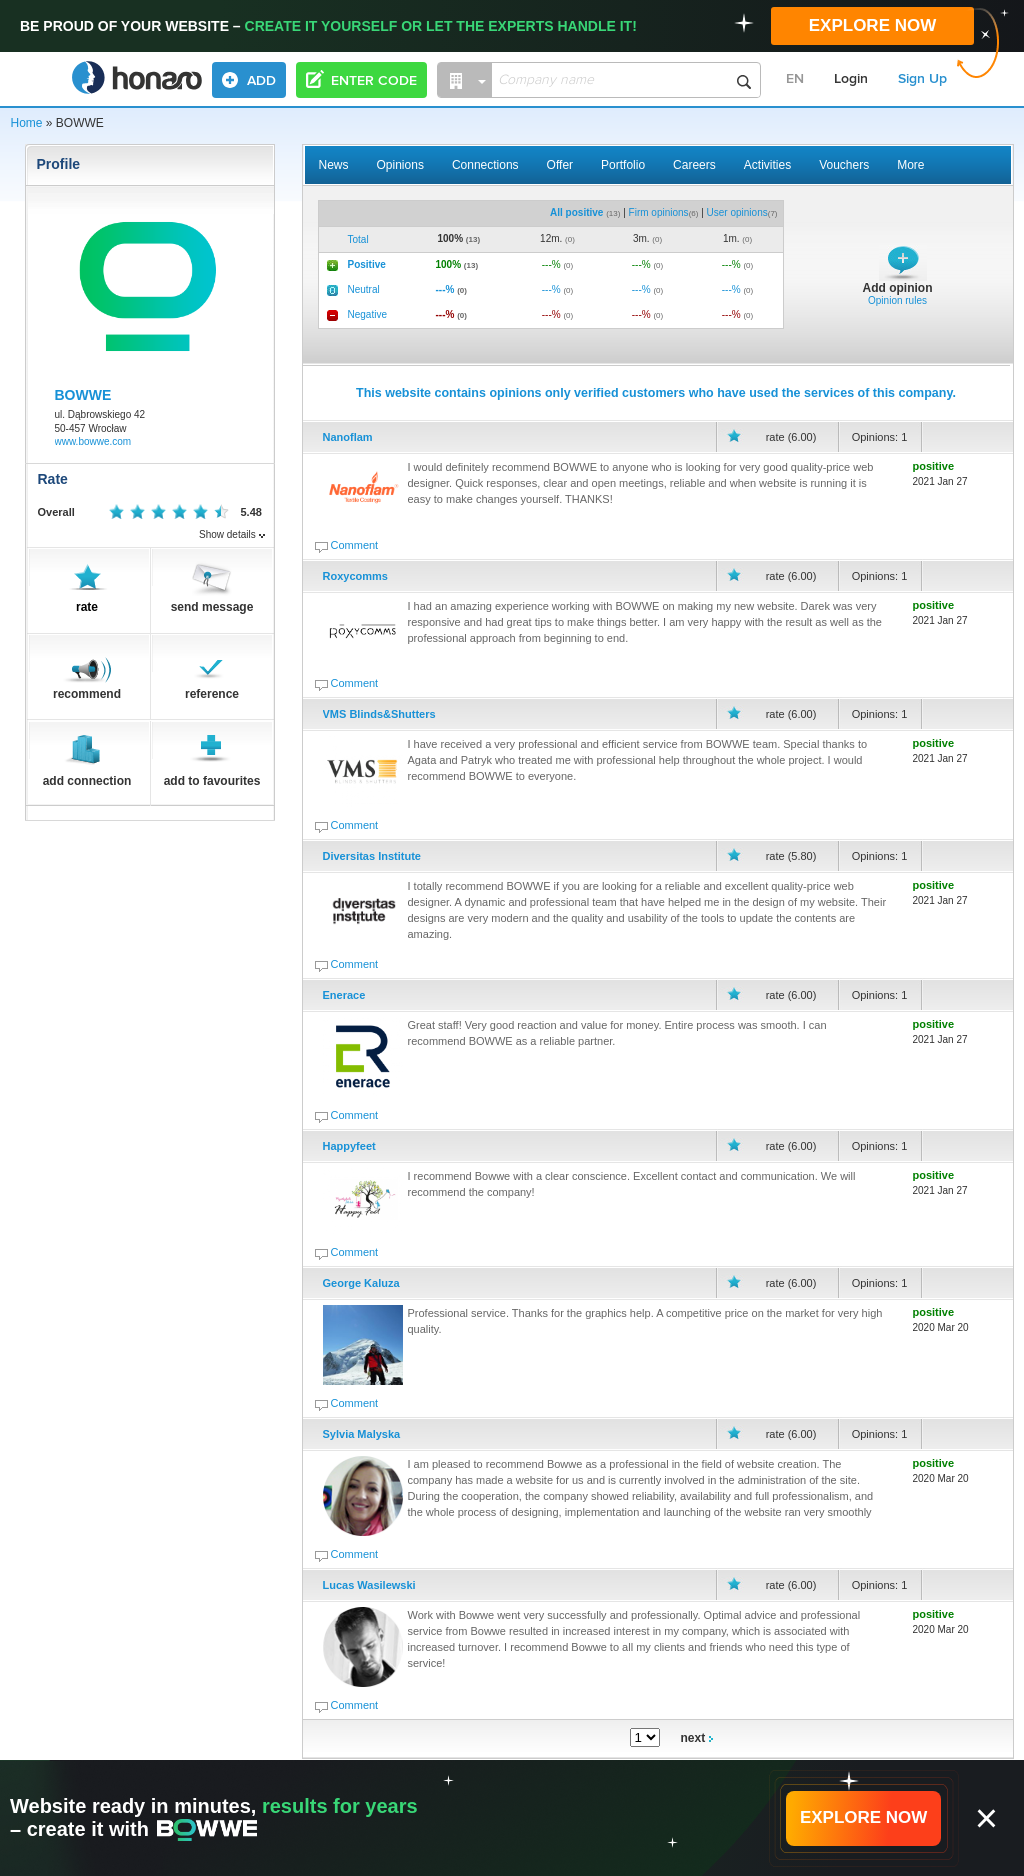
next (697, 1738)
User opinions (737, 212)
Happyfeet (349, 1146)
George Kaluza (361, 1283)
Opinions (400, 165)
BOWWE (83, 395)
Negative (367, 314)
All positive (576, 212)
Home (27, 123)
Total (358, 239)
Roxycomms (355, 576)
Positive (367, 264)
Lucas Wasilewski (369, 1585)
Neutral (364, 289)
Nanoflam (348, 437)
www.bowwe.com (93, 441)
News (334, 165)
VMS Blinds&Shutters (379, 714)
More (910, 165)
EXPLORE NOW (873, 25)
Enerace (344, 995)
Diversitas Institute (372, 856)
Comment (355, 545)
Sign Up (922, 79)
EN (795, 79)
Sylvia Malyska (362, 1434)
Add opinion (898, 288)
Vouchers (844, 165)
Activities (767, 165)
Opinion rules (897, 300)
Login (851, 79)
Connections (485, 165)
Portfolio (623, 165)
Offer (560, 165)
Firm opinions (659, 212)
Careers (694, 165)
